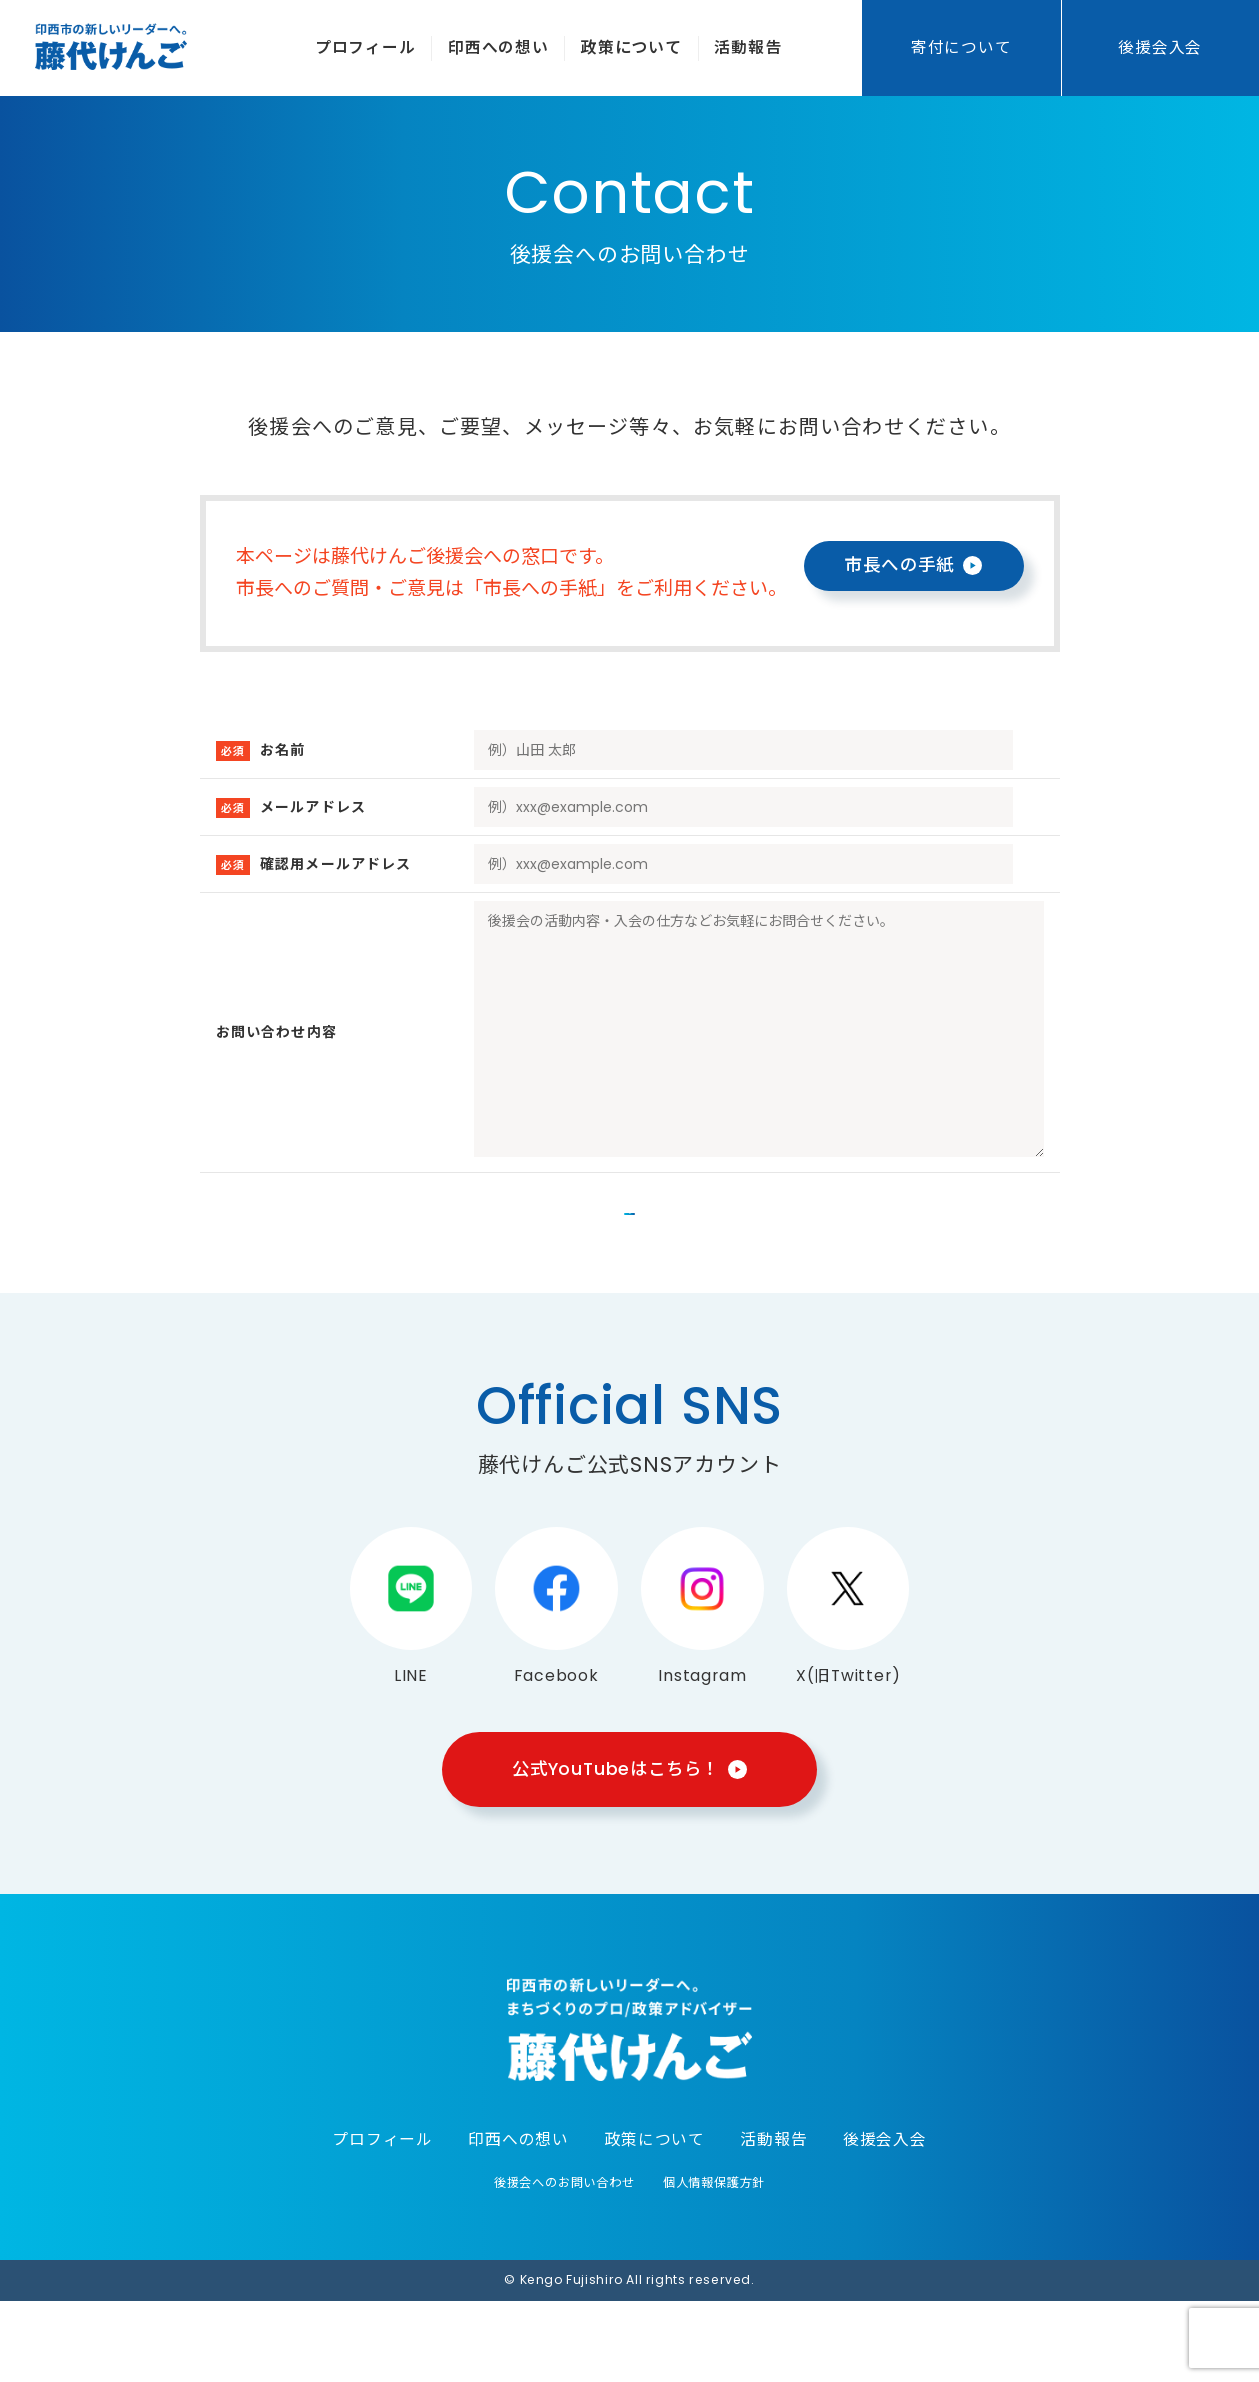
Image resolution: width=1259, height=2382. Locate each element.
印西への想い (498, 47)
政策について (631, 47)
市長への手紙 (899, 565)
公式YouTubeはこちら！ (615, 1849)
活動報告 (747, 47)
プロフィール (365, 47)
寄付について (961, 47)
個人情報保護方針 (714, 2263)
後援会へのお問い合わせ (564, 2263)
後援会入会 (1160, 47)
